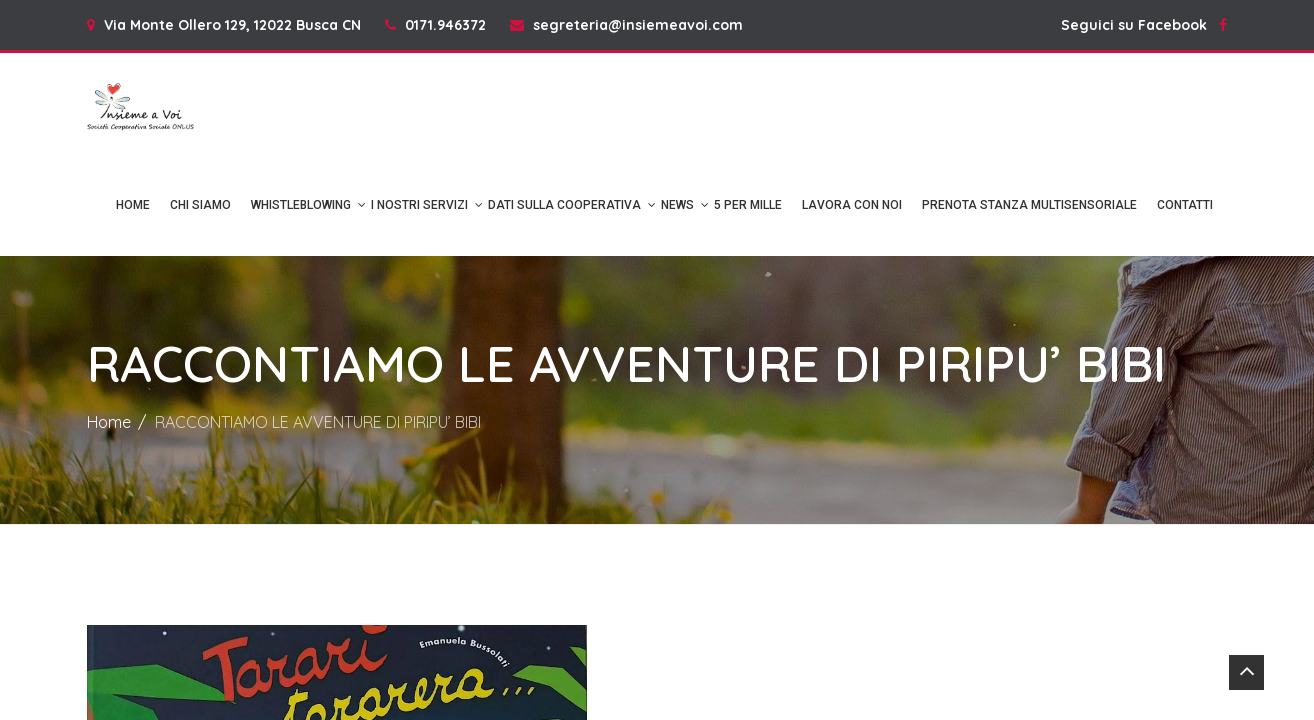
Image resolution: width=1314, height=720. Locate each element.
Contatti (1185, 205)
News (677, 205)
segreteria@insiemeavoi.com (638, 25)
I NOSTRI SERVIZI (419, 205)
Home (133, 205)
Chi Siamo (200, 205)
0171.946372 (445, 25)
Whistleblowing (301, 205)
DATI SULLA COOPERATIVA (564, 205)
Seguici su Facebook (1144, 25)
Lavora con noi (852, 205)
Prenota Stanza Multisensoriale (1029, 205)
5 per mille (748, 205)
